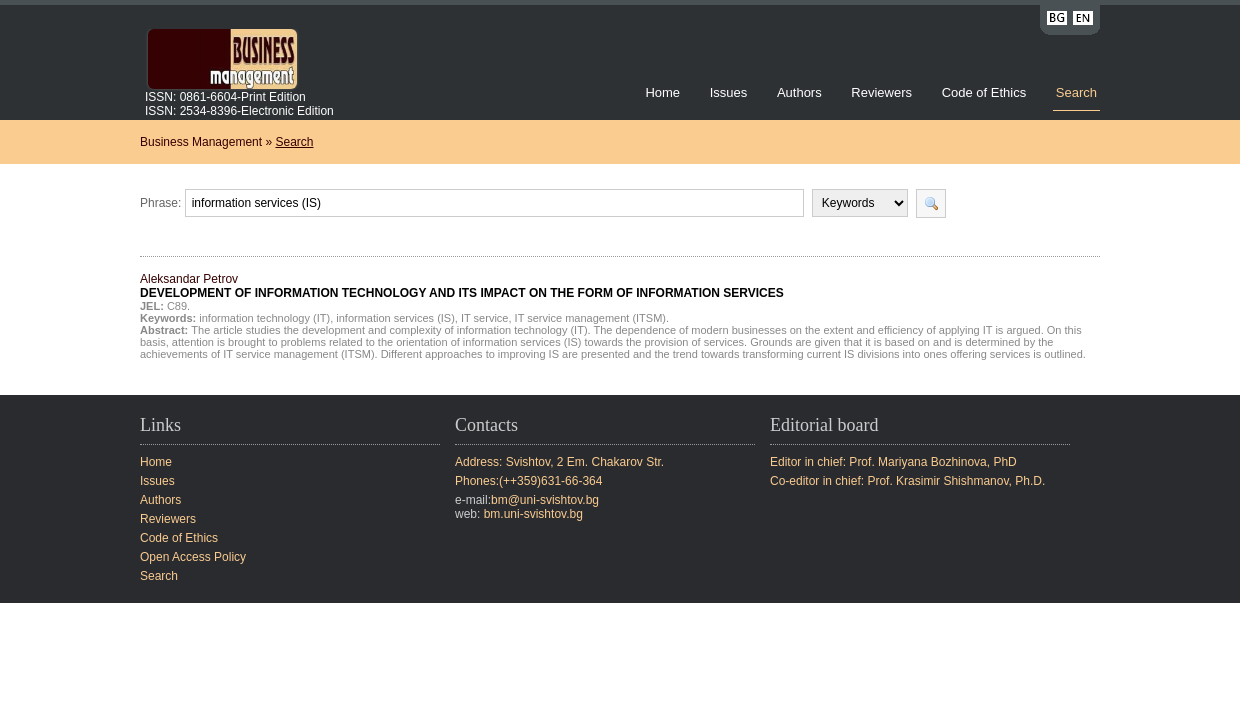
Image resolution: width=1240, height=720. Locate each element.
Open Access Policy (193, 557)
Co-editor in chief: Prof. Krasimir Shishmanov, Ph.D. (907, 481)
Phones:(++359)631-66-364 (528, 481)
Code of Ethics (984, 92)
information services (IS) (395, 318)
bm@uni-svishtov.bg (545, 500)
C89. (178, 306)
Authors (799, 92)
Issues (729, 92)
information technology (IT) (264, 318)
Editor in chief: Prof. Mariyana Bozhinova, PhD (893, 462)
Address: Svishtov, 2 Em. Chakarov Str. (559, 462)
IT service (484, 318)
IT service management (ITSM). (592, 318)
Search (1076, 92)
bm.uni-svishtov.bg (533, 514)
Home (662, 92)
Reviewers (883, 92)
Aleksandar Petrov (462, 286)
